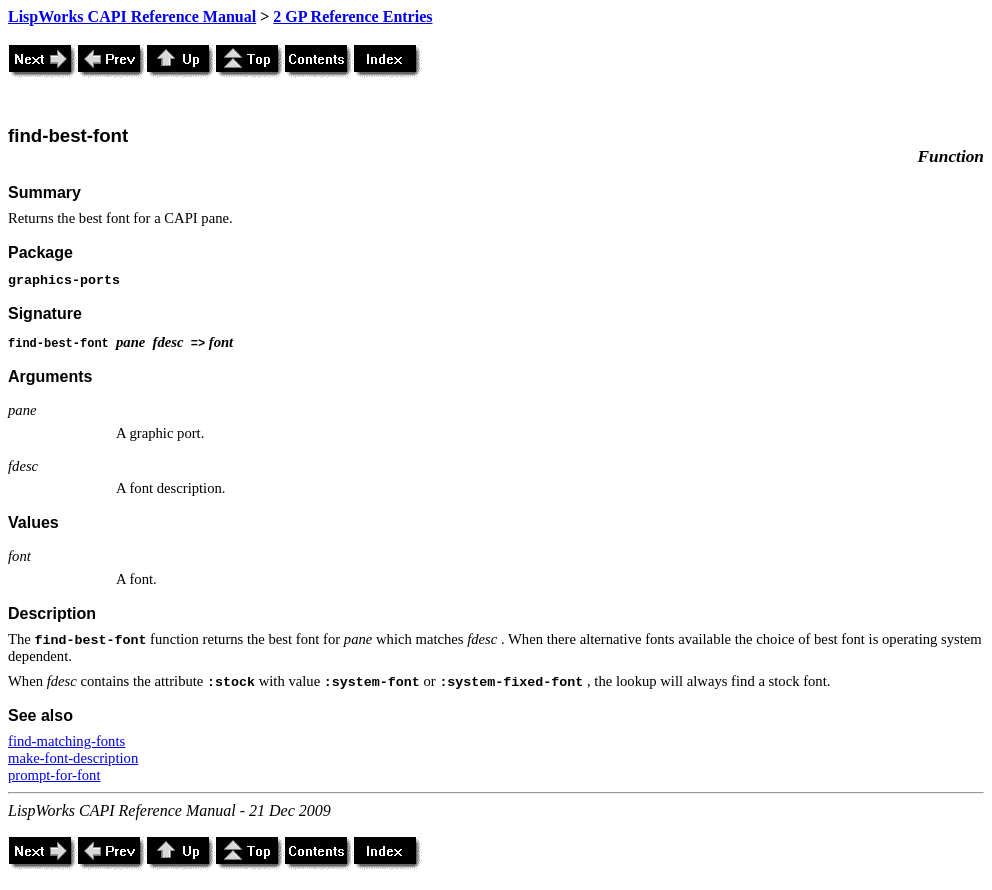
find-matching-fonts (66, 741)
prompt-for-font (54, 775)
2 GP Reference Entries (352, 16)
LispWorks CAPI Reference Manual (132, 16)
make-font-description (73, 758)
